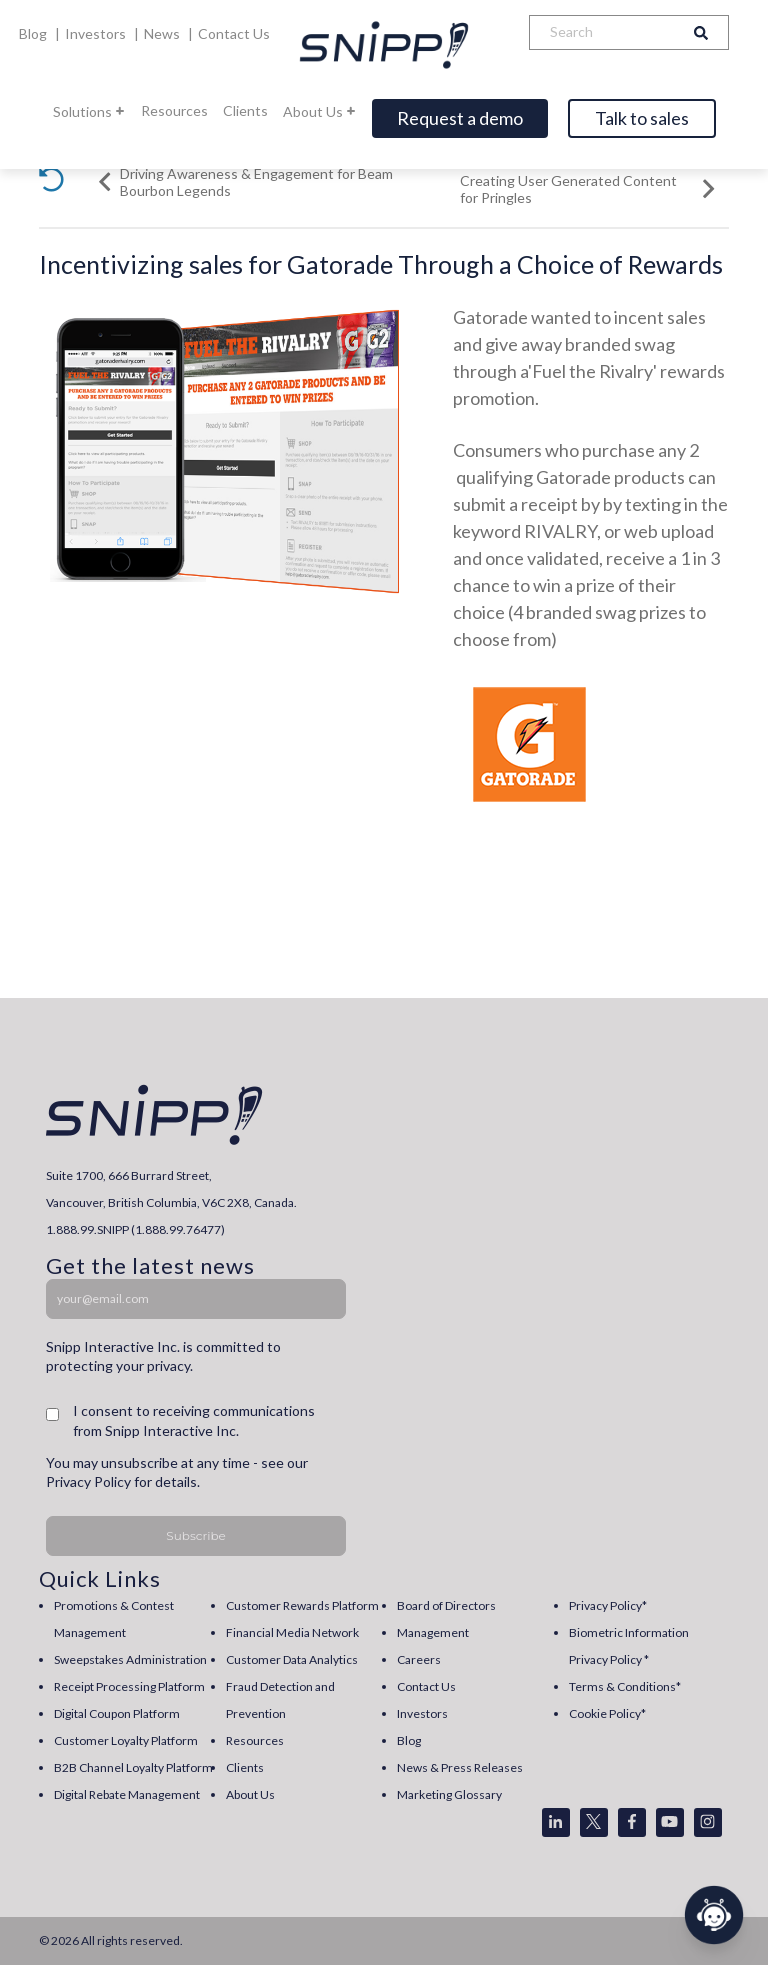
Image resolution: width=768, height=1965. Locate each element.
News (163, 33)
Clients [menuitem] (245, 1767)
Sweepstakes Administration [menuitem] (130, 1659)
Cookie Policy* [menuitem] (607, 1713)
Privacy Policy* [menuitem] (608, 1605)
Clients (245, 110)
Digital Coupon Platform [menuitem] (117, 1713)
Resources (174, 110)
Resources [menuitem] (255, 1740)
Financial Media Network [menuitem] (292, 1632)
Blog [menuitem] (409, 1740)
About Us (320, 111)
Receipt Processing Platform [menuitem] (129, 1686)
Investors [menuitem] (422, 1713)
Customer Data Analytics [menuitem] (292, 1659)
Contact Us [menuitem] (426, 1686)
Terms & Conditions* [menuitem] (625, 1686)
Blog (34, 33)
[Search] (602, 32)
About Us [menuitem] (250, 1794)
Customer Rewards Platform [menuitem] (302, 1605)
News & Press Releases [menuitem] (460, 1767)
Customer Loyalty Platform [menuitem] (126, 1740)
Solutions (89, 111)
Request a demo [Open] (460, 118)
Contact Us (234, 33)
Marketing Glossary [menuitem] (449, 1794)
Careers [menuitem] (419, 1659)
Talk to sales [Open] (642, 118)
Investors (97, 33)
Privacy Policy (88, 1481)
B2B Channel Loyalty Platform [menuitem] (133, 1767)
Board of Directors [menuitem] (446, 1605)
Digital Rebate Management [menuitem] (127, 1794)
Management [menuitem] (433, 1632)
